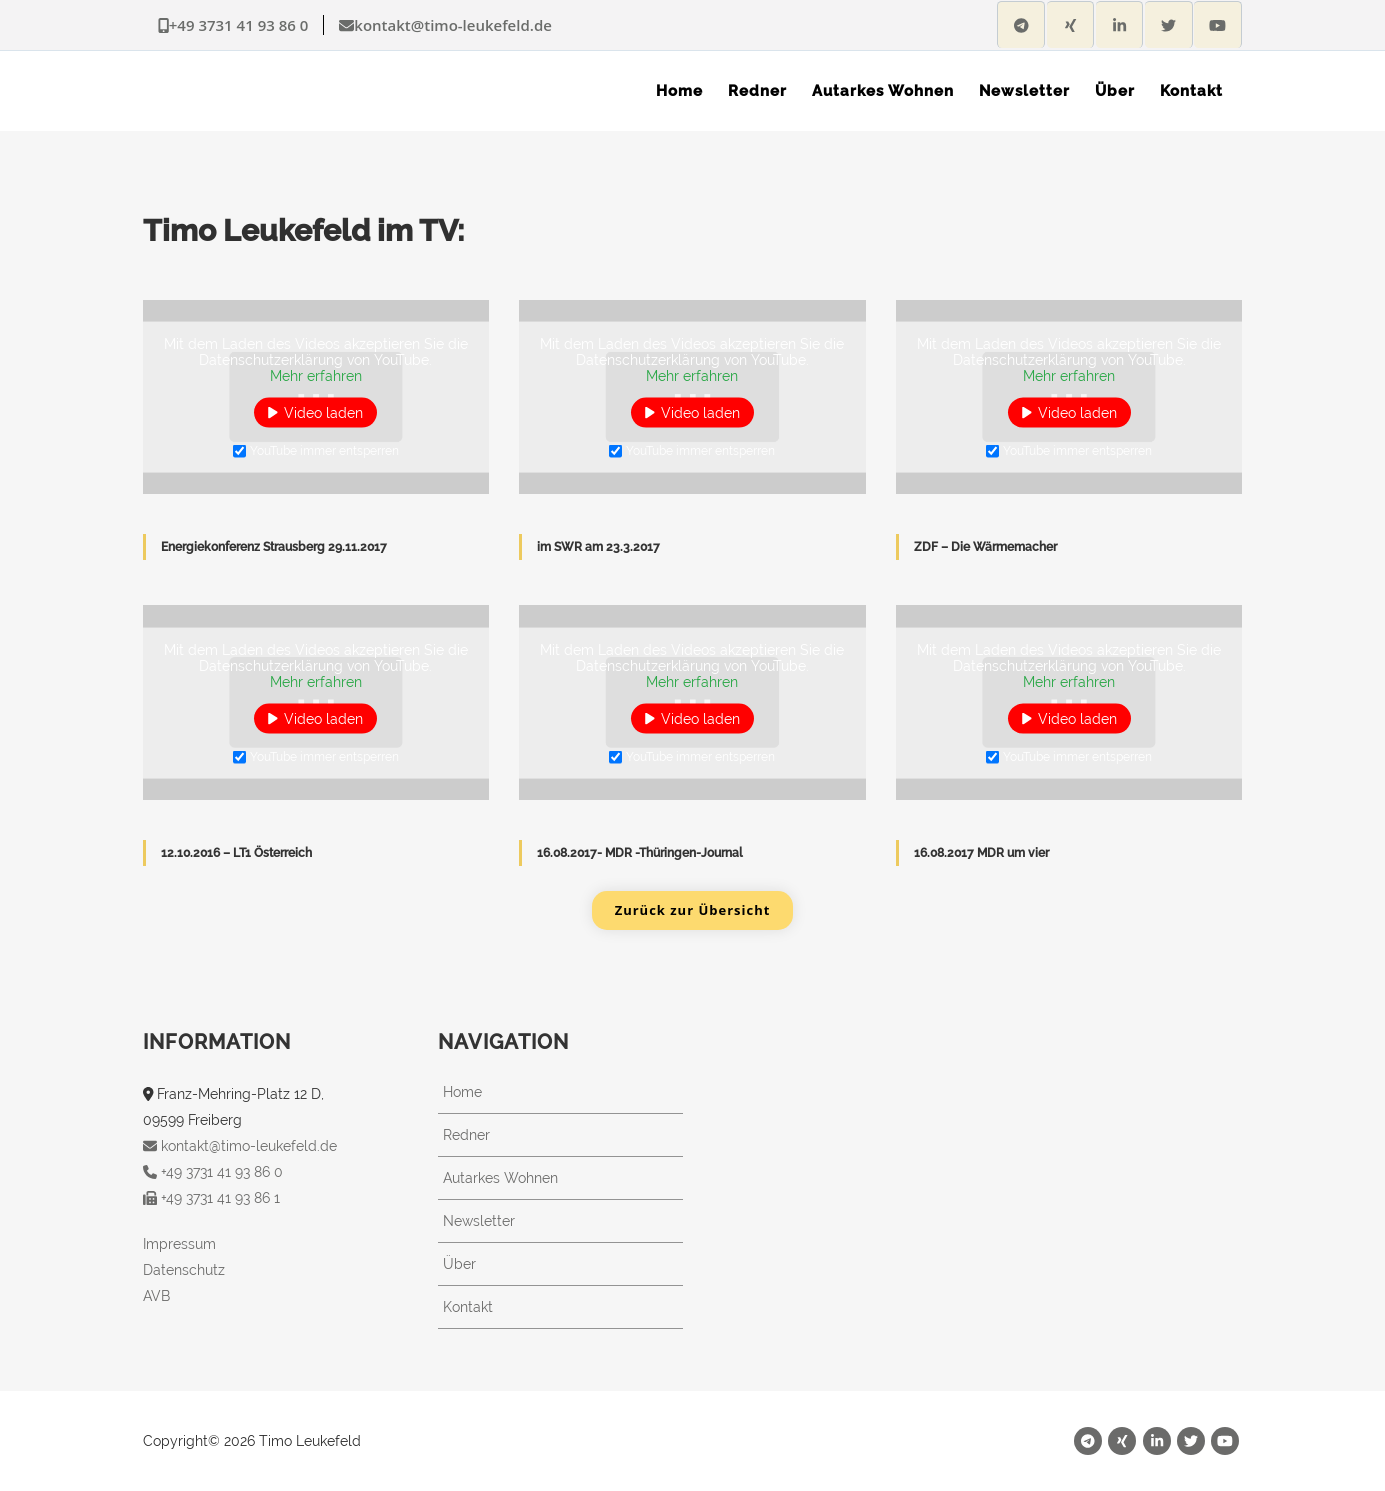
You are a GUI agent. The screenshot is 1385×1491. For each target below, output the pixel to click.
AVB (156, 1296)
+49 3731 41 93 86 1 (211, 1198)
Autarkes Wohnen (500, 1178)
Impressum (179, 1244)
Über (459, 1264)
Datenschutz (184, 1270)
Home (462, 1092)
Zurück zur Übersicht (693, 910)
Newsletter (479, 1221)
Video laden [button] (323, 413)
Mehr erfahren (316, 376)
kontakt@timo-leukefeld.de (445, 25)
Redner (466, 1135)
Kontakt (468, 1307)
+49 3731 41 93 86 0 (233, 25)
